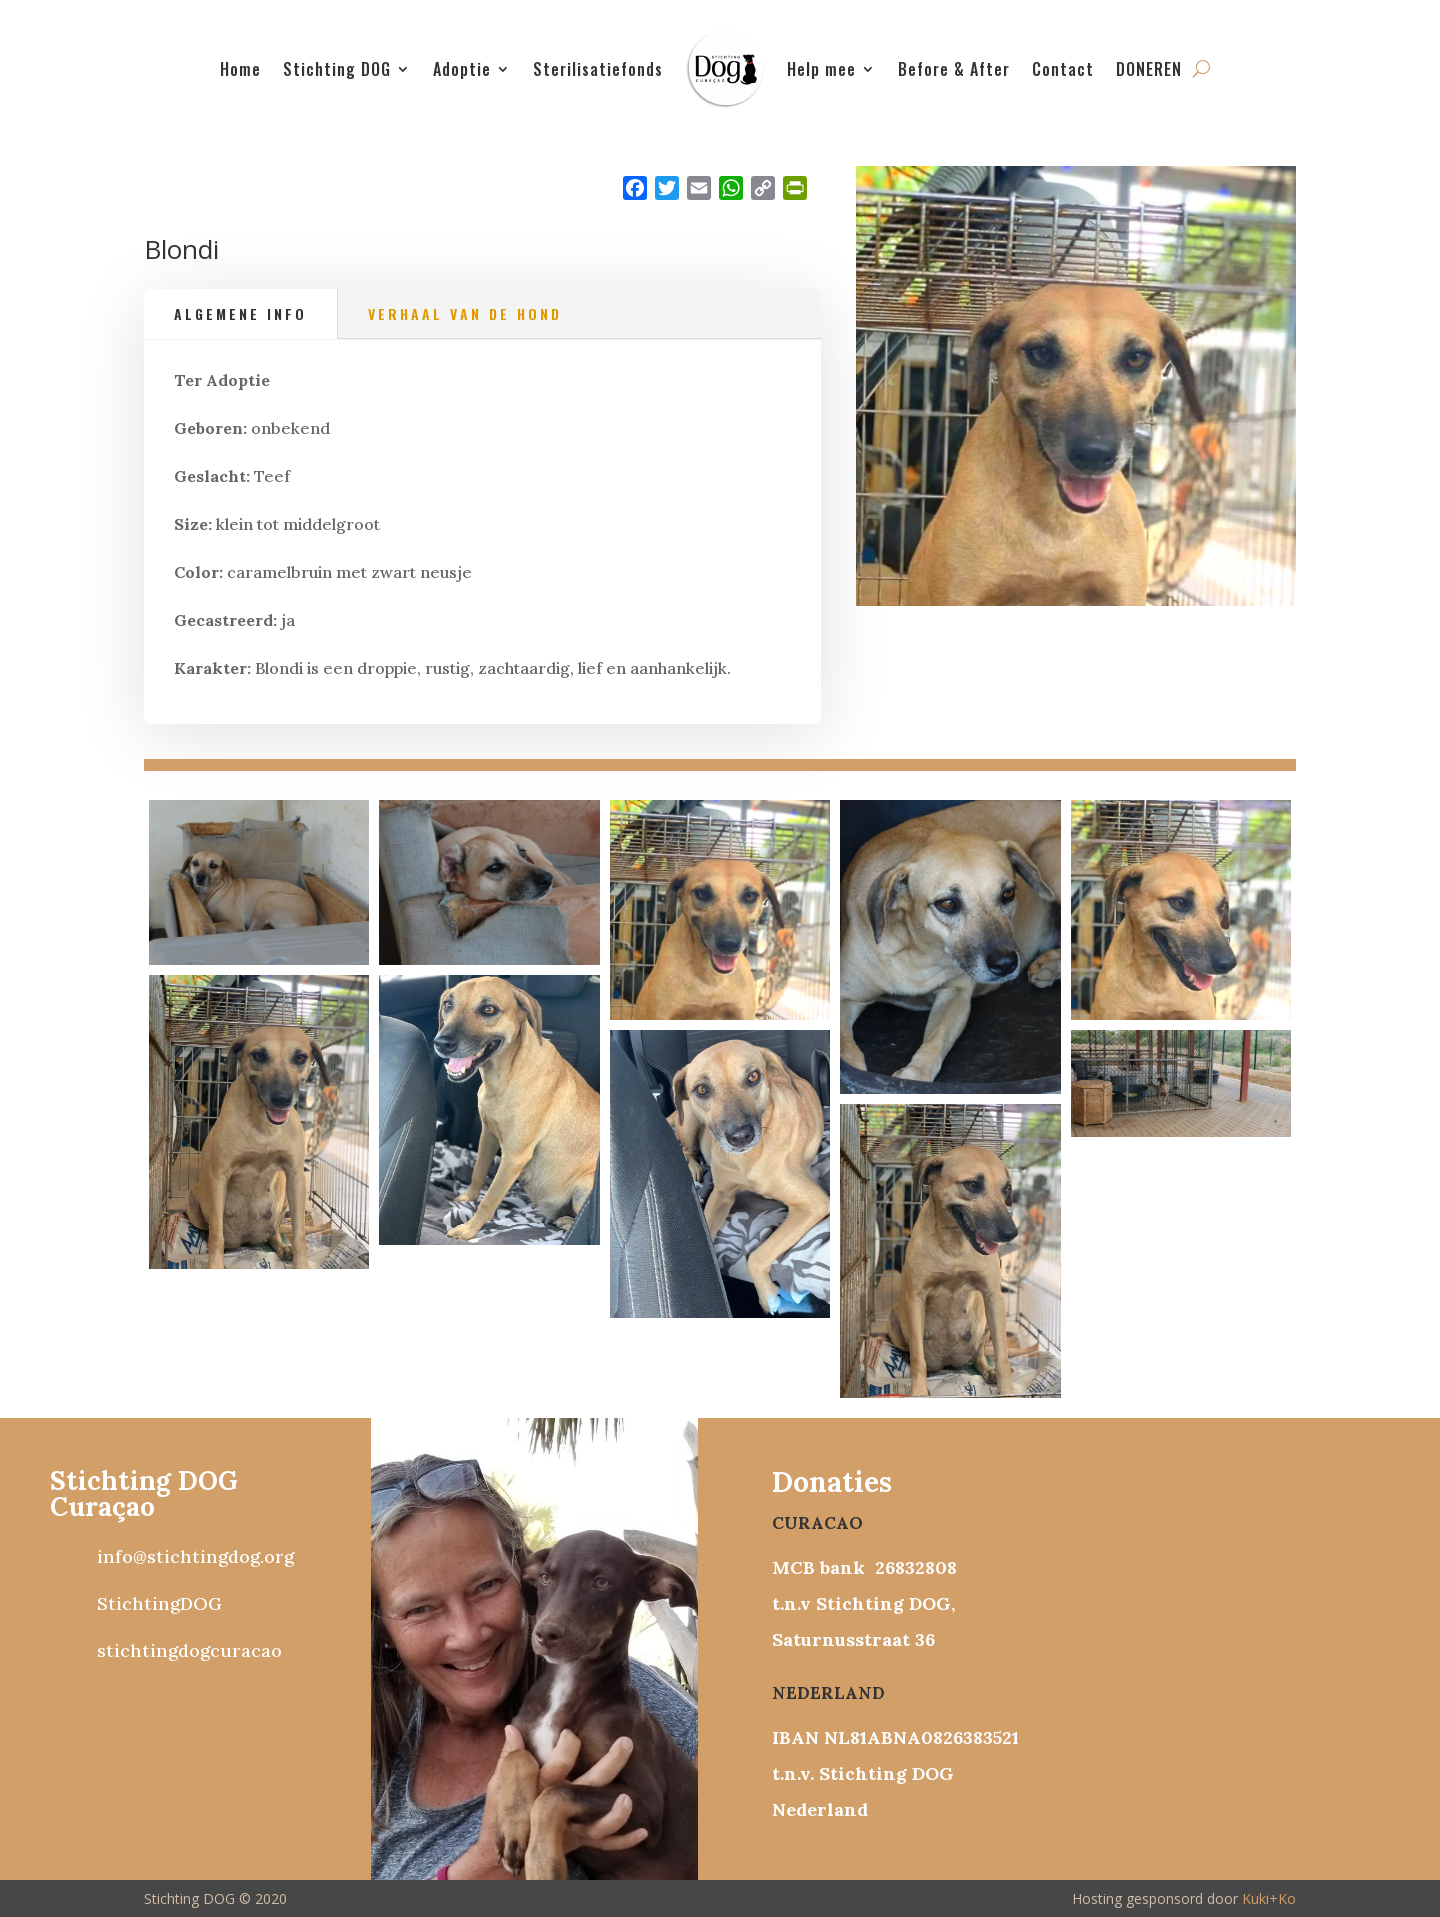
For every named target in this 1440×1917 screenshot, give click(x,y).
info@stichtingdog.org (195, 1556)
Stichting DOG (337, 69)
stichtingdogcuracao (189, 1650)
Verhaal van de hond (465, 313)
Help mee (821, 69)
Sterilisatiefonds (598, 69)
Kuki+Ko (1269, 1898)
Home (240, 69)
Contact (1063, 69)
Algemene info (240, 313)
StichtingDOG (159, 1603)
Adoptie (462, 69)
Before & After (954, 69)
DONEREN (1149, 69)
